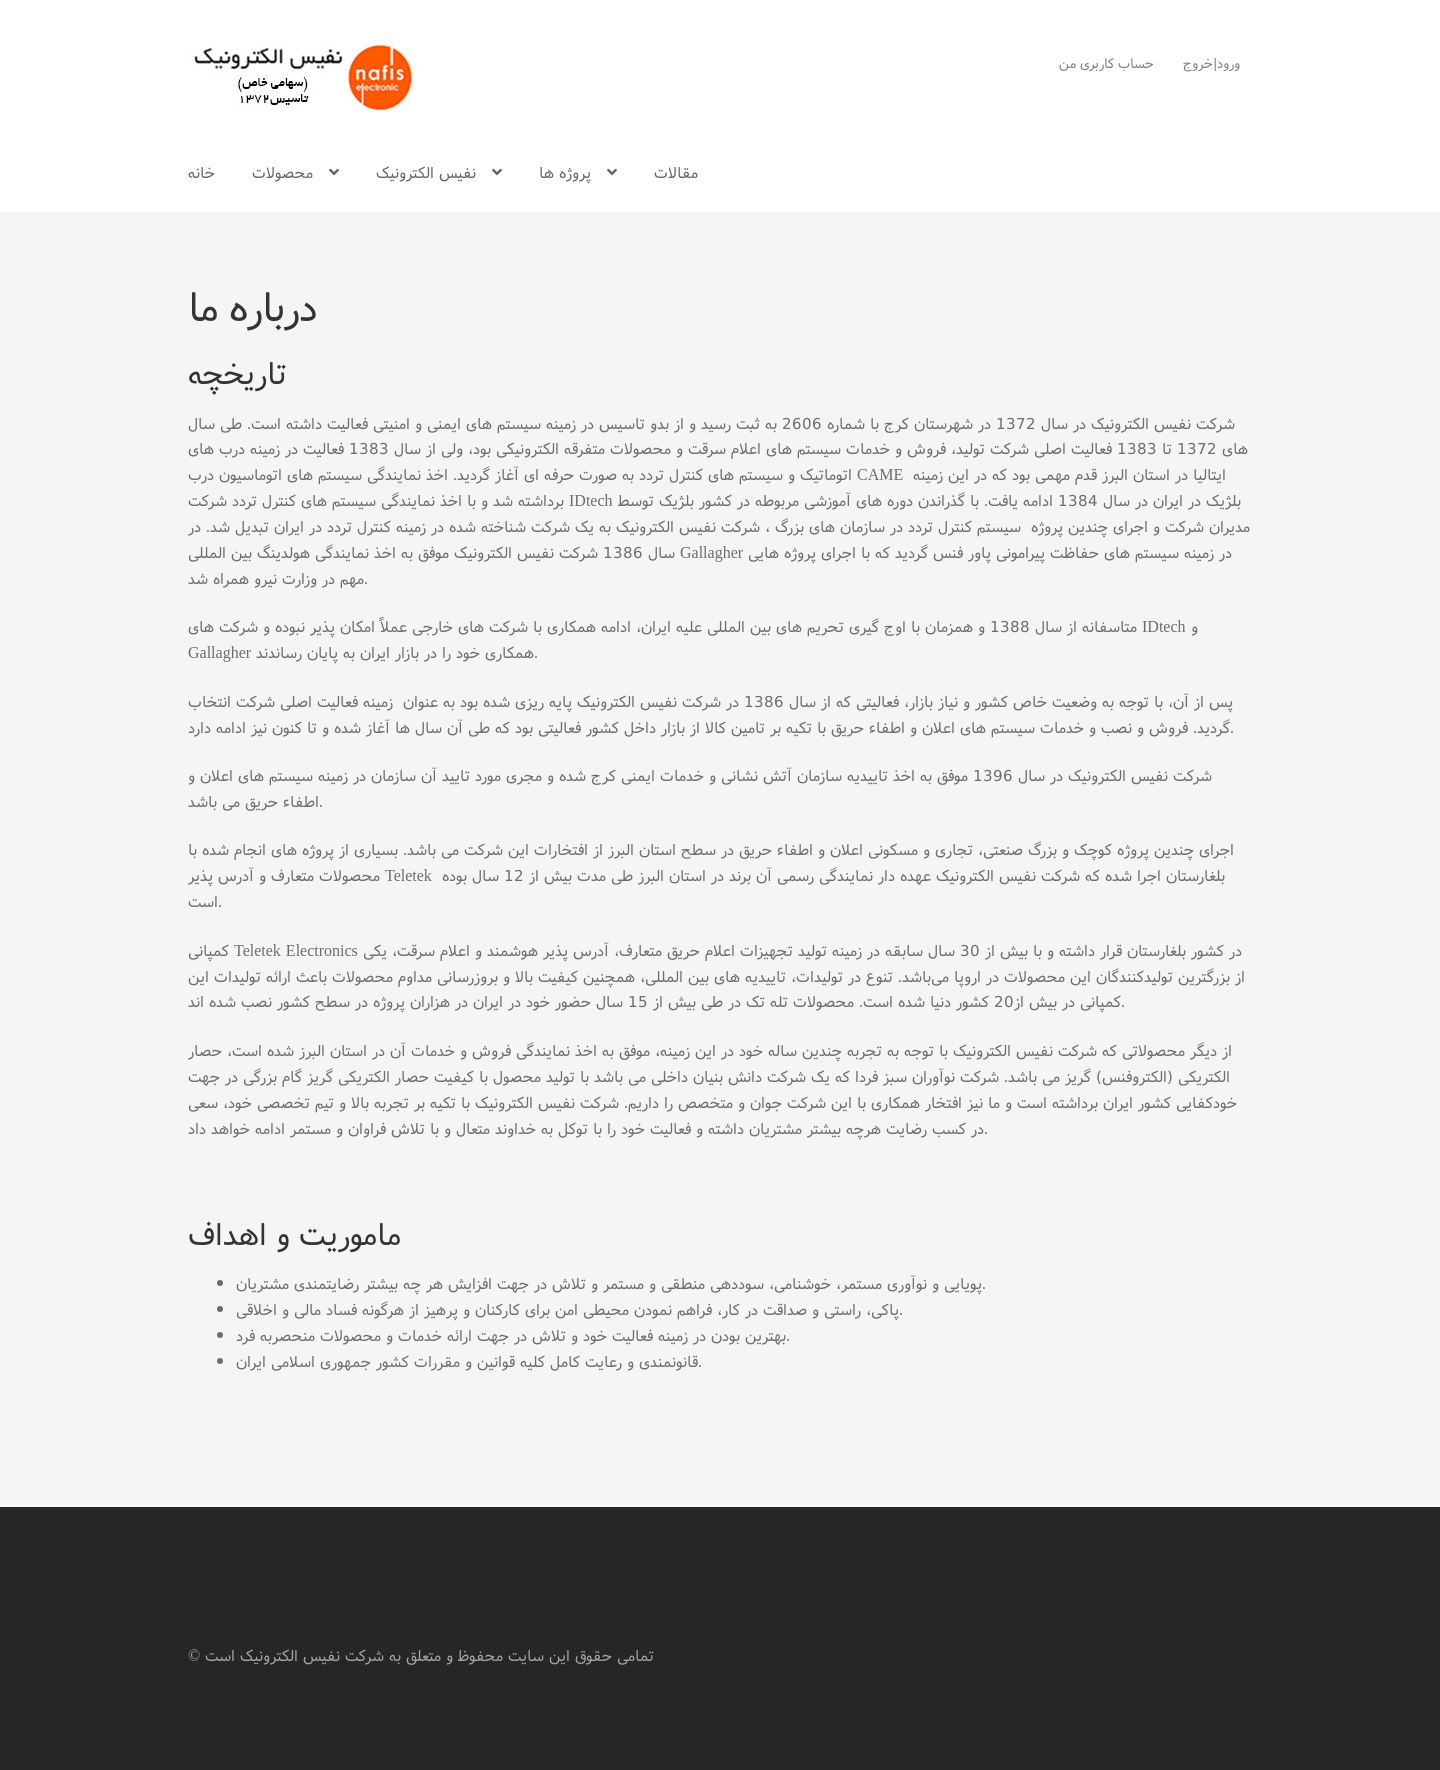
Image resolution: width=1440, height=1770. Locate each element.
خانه (201, 172)
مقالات (676, 172)
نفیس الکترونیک (426, 172)
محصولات (282, 172)
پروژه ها (565, 172)
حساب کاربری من (1106, 63)
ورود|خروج (1211, 63)
